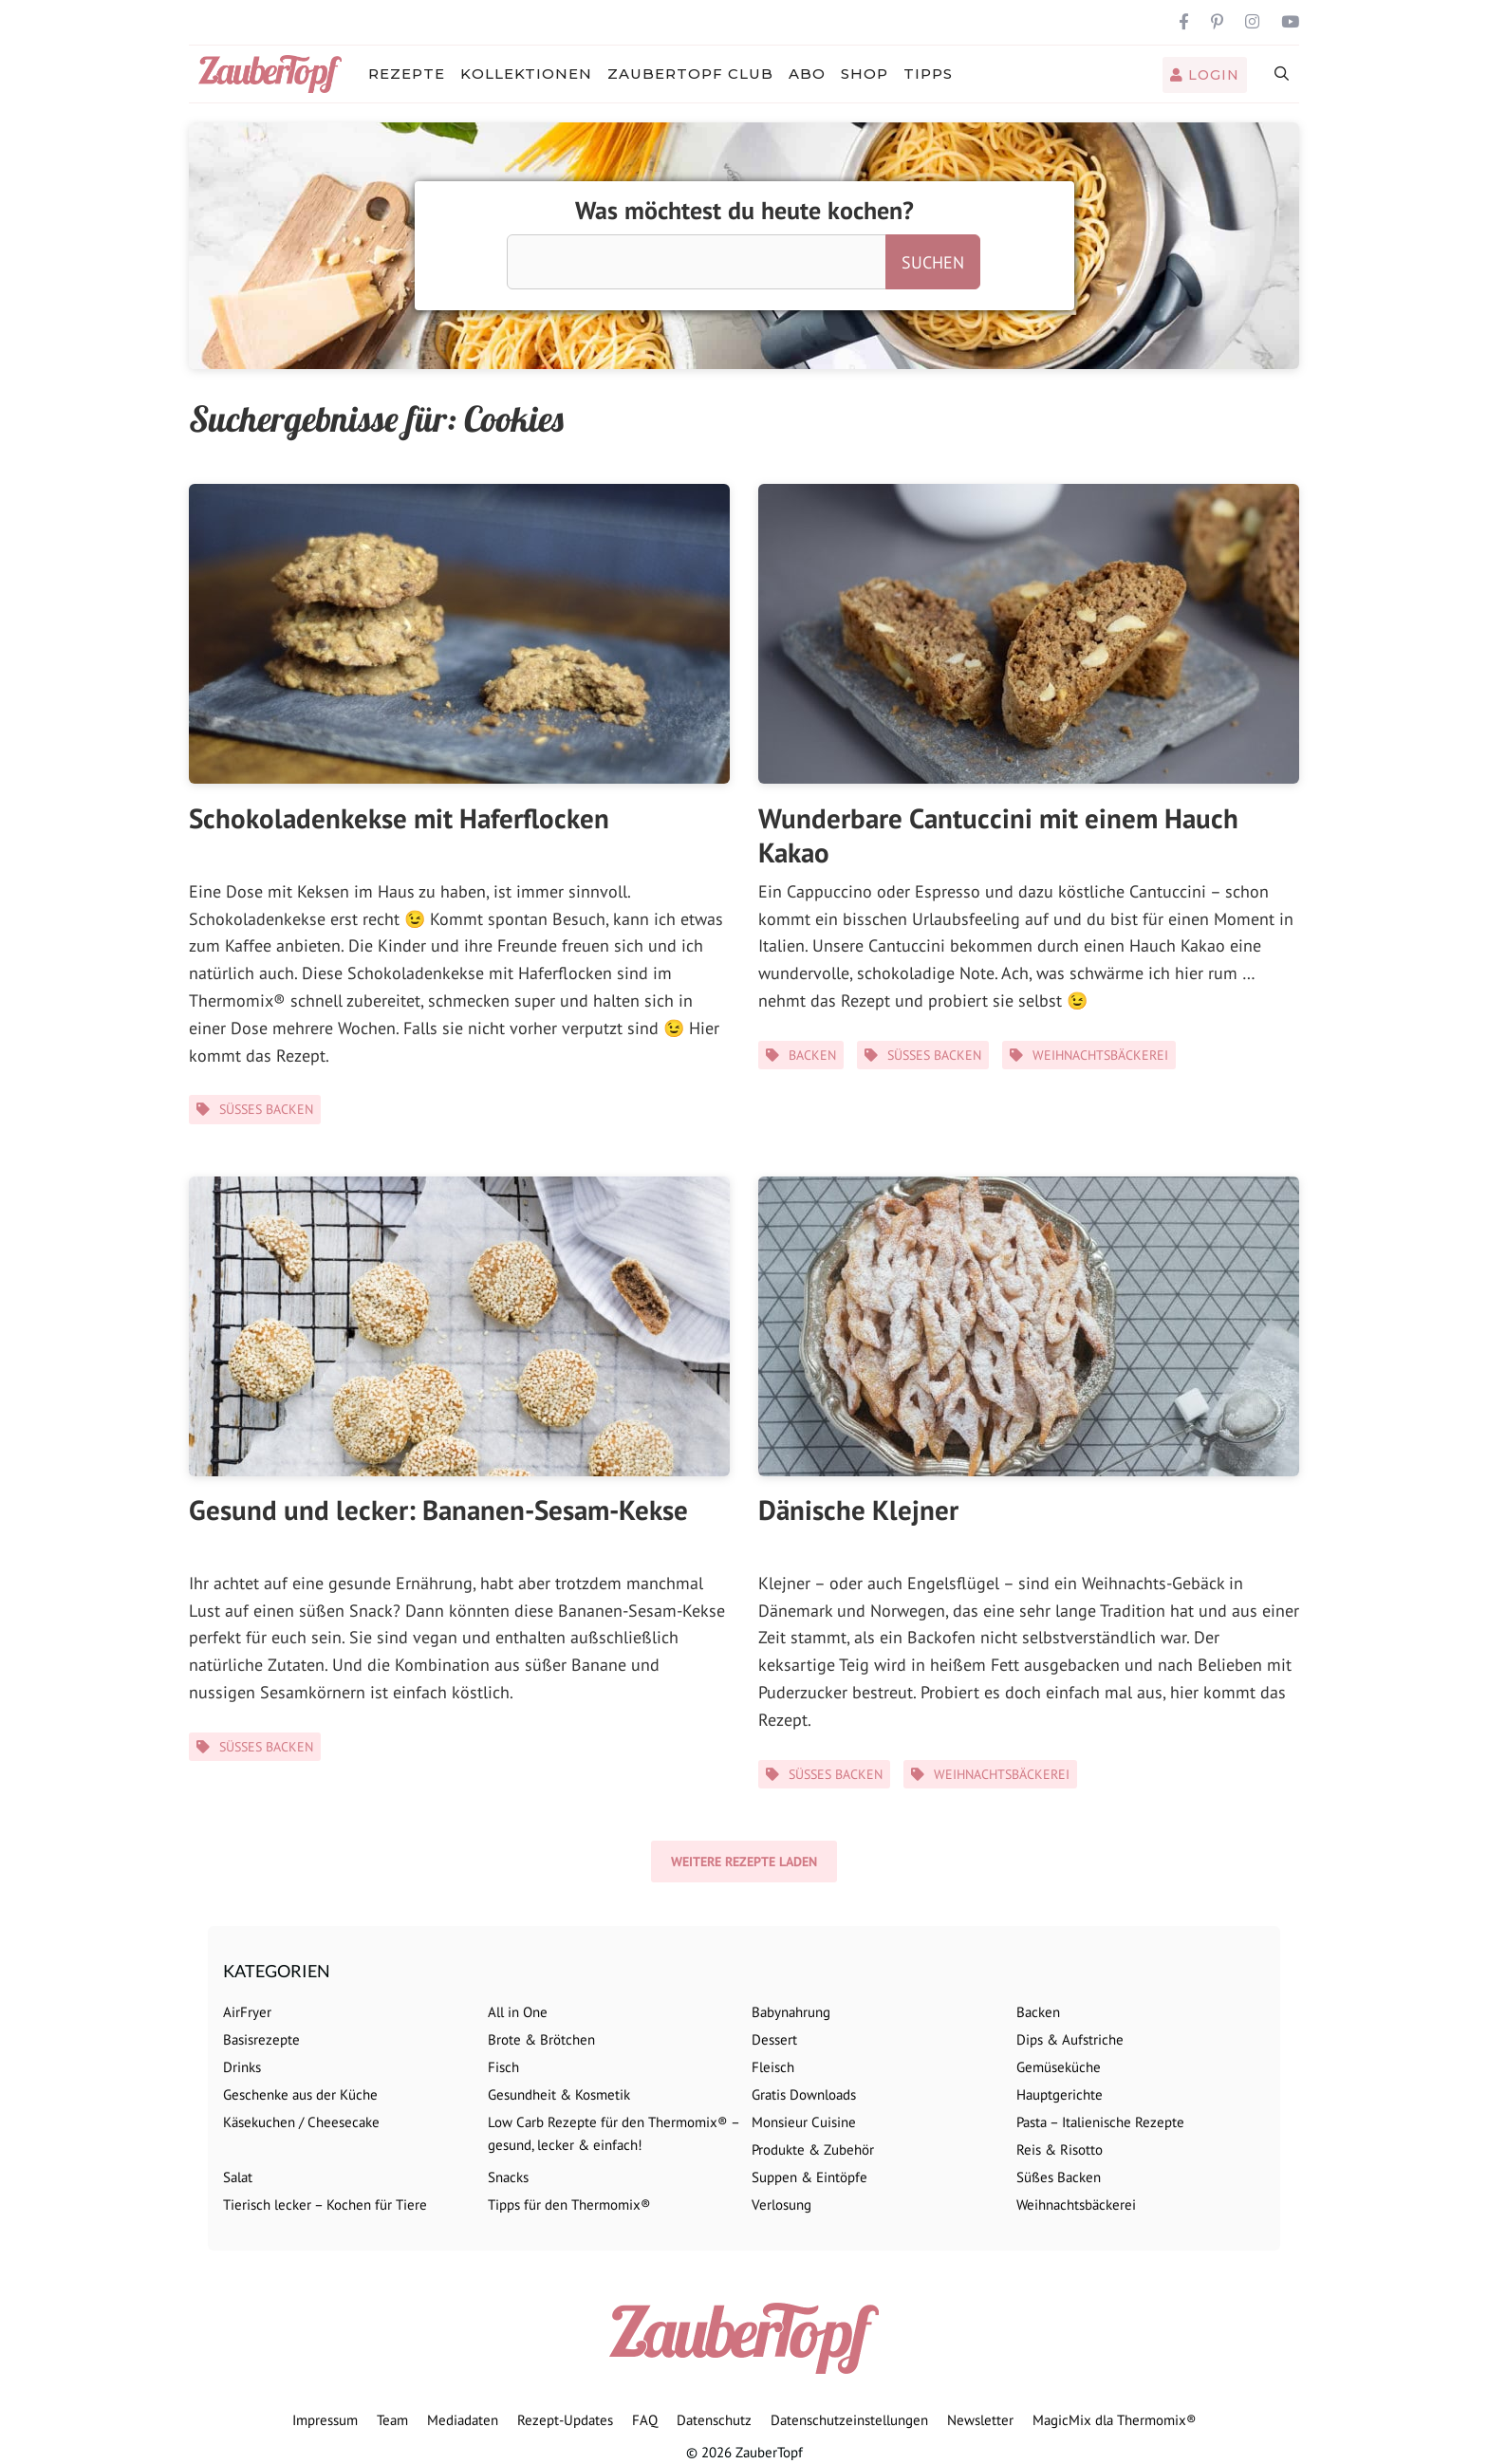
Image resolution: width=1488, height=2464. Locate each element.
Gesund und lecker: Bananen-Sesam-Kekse (438, 1509)
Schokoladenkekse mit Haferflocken (399, 818)
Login (1204, 74)
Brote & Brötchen (541, 2039)
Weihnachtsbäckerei (1100, 1055)
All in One (518, 2012)
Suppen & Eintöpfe (809, 2177)
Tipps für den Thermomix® (569, 2204)
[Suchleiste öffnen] (1282, 74)
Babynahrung (791, 2012)
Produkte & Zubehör (813, 2149)
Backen (812, 1055)
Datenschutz (714, 2420)
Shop (864, 74)
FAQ (645, 2420)
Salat (237, 2177)
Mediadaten (462, 2420)
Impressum (325, 2420)
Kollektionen (526, 74)
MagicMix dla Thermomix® (1114, 2420)
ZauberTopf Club (690, 74)
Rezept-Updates (565, 2420)
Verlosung (781, 2204)
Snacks (508, 2177)
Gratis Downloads (804, 2094)
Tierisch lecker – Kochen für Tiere (325, 2204)
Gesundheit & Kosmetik (559, 2094)
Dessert (774, 2039)
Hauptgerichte (1059, 2094)
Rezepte (406, 74)
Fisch (503, 2067)
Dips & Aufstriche (1070, 2039)
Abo (807, 74)
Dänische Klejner (858, 1509)
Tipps (928, 74)
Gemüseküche (1058, 2067)
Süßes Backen (266, 1109)
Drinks (242, 2067)
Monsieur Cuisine (804, 2122)
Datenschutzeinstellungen (849, 2420)
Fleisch (773, 2067)
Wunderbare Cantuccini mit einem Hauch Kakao (998, 835)
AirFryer (247, 2012)
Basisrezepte (261, 2039)
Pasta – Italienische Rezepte (1100, 2122)
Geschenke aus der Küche (300, 2094)
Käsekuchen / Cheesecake (301, 2122)
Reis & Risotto (1059, 2149)
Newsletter (980, 2420)
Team (392, 2420)
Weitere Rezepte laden (744, 1861)
